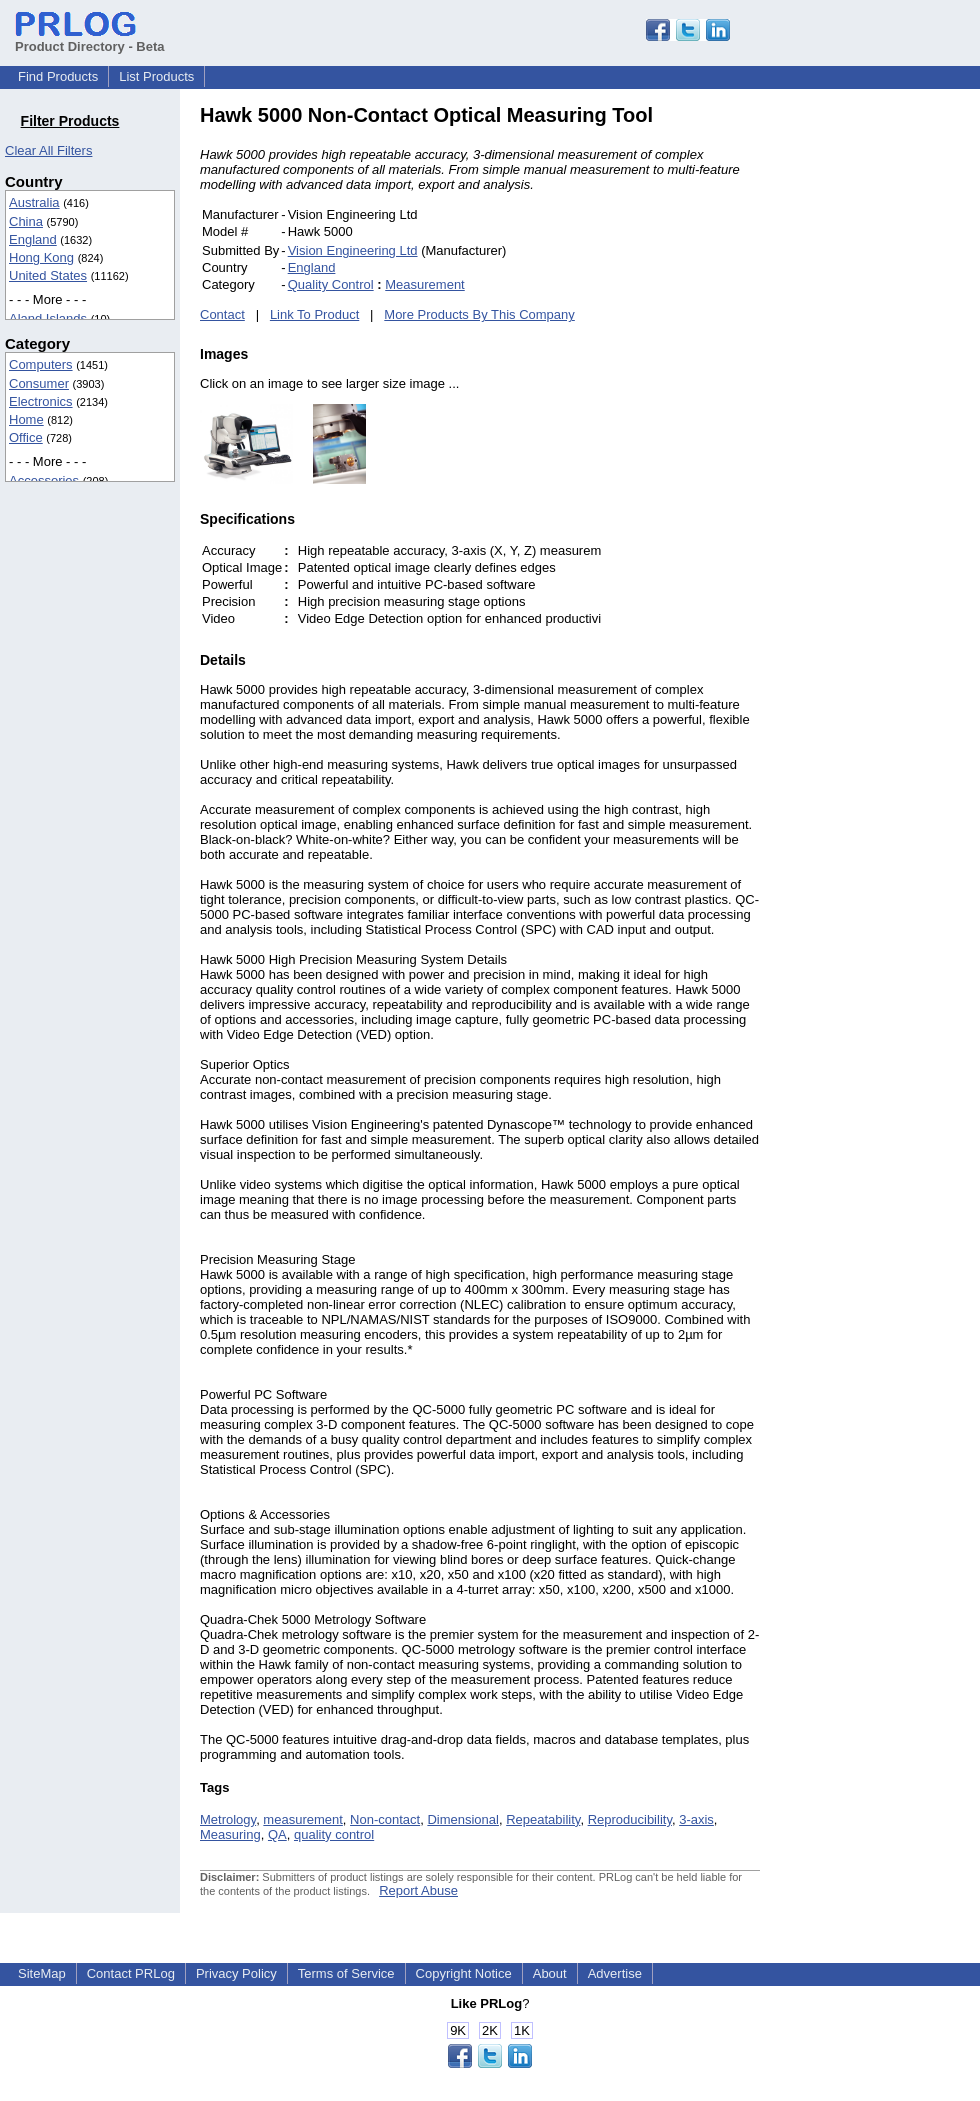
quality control (334, 1834)
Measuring (230, 1834)
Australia (34, 202)
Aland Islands (48, 318)
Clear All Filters (48, 150)
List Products (156, 76)
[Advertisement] (895, 404)
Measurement (424, 284)
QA (277, 1834)
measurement (302, 1819)
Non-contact (385, 1819)
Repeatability (543, 1819)
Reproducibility (630, 1819)
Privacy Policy (236, 1973)
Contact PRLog (131, 1973)
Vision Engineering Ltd (353, 250)
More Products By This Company (479, 314)
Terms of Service (346, 1973)
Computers (41, 364)
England (33, 239)
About (550, 1973)
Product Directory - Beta (90, 39)
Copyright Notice (464, 1973)
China (26, 221)
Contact (222, 314)
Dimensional (463, 1819)
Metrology (228, 1819)
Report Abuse (418, 1890)
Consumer (39, 383)
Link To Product (314, 314)
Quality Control (331, 284)
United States (48, 275)
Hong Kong (41, 257)
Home (26, 419)
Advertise (615, 1973)
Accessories (44, 480)
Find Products (58, 76)
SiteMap (42, 1973)
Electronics (41, 401)
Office (26, 437)
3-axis (696, 1819)
